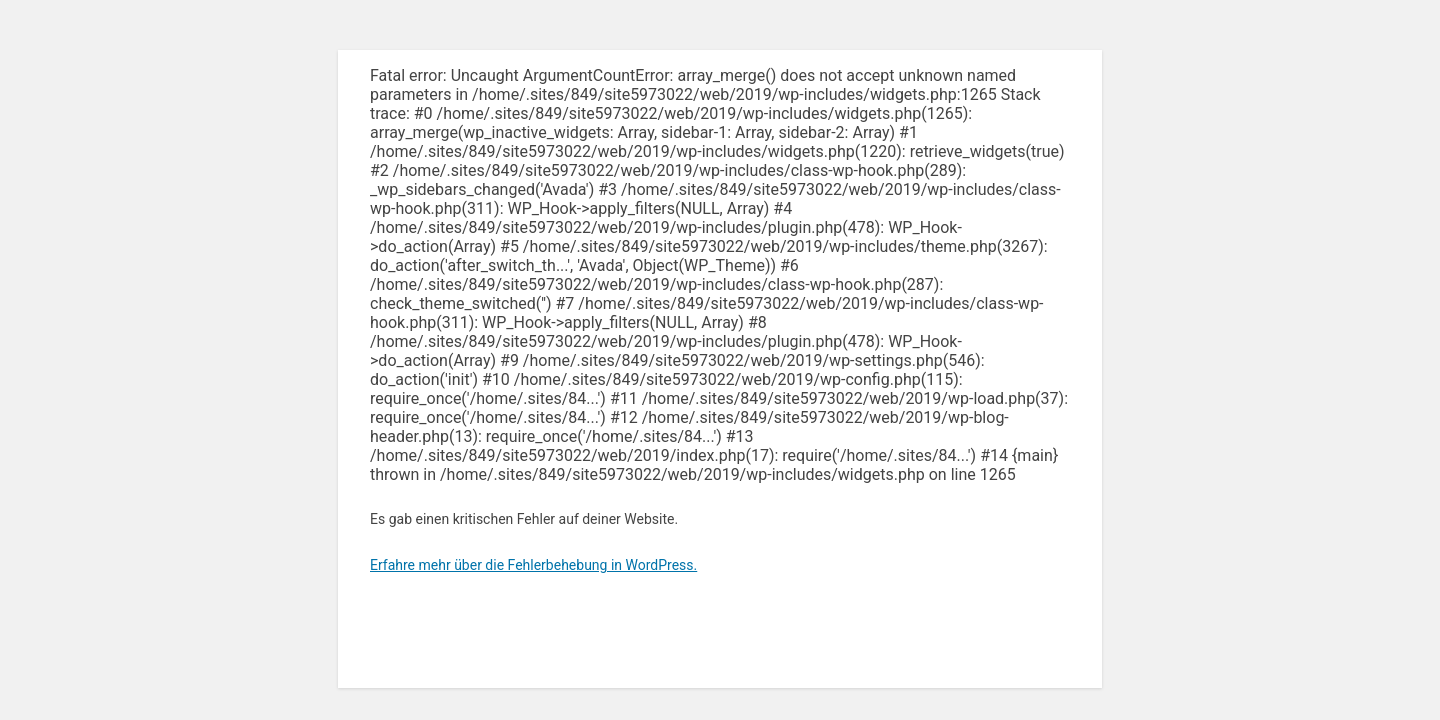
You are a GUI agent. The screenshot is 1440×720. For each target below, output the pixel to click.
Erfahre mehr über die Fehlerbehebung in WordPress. (533, 565)
